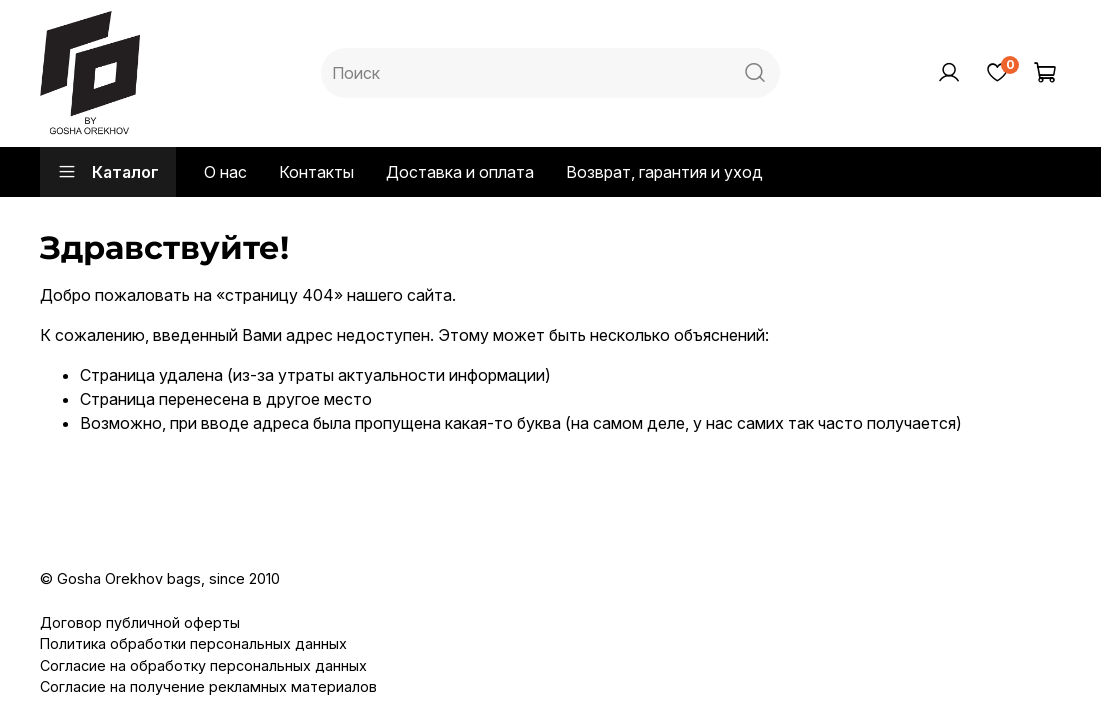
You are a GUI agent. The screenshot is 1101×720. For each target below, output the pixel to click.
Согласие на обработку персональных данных (203, 665)
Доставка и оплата (460, 172)
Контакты (316, 172)
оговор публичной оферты (146, 622)
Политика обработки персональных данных (193, 643)
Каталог (108, 172)
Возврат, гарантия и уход (664, 172)
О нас (225, 172)
